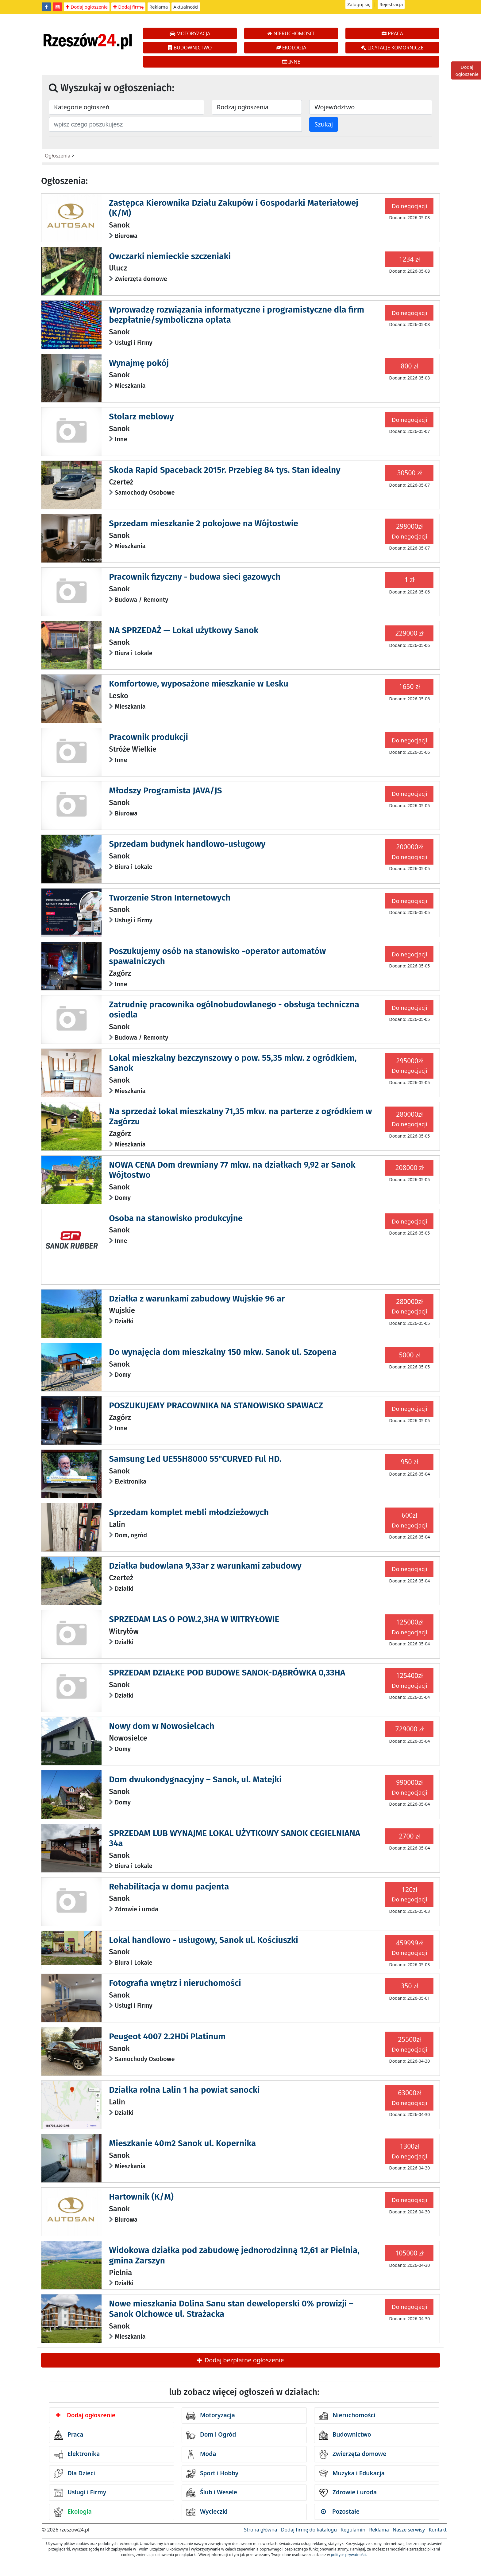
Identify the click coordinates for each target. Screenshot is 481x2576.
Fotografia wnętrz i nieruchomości (175, 1983)
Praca (68, 2435)
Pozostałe (340, 2512)
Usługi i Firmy (80, 2492)
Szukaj (323, 124)
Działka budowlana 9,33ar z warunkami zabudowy (205, 1566)
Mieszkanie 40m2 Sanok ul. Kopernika (182, 2143)
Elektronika (77, 2454)
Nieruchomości (347, 2415)
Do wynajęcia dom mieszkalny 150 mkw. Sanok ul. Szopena (223, 1352)
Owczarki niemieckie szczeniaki (170, 256)
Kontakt (438, 2529)
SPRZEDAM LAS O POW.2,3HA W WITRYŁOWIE (194, 1619)
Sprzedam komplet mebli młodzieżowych (189, 1512)
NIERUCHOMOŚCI (290, 33)
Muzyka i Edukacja (352, 2473)
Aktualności (185, 7)
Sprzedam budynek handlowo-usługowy (187, 844)
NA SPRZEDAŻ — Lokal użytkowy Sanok (183, 630)
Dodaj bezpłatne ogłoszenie (240, 2360)
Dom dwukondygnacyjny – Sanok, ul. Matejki (195, 1779)
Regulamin (353, 2529)
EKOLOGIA (291, 47)
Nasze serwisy (409, 2529)
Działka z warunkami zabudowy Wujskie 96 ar (197, 1299)
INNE (291, 61)
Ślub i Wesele (211, 2492)
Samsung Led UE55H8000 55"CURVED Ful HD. (195, 1459)
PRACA (392, 33)
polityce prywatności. (349, 2554)
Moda (201, 2454)
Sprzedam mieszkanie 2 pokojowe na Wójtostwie (203, 523)
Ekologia (73, 2512)
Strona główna (260, 2529)
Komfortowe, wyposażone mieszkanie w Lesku (198, 684)
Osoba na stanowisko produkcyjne (176, 1218)
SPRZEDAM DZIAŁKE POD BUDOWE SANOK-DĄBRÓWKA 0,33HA (227, 1672)
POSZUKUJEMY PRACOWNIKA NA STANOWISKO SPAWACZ (216, 1405)
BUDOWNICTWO (190, 47)
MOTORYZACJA (190, 33)
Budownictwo (345, 2435)
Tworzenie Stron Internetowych (169, 898)
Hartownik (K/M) (141, 2197)
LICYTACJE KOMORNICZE (392, 47)
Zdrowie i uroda (348, 2492)
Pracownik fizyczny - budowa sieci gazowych (194, 577)
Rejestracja (391, 4)
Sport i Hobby (212, 2473)
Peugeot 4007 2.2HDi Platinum (167, 2036)
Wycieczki (207, 2512)
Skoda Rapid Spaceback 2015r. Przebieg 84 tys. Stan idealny (224, 470)
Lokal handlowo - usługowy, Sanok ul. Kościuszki (203, 1940)
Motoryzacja (210, 2415)
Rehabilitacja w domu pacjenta (169, 1886)
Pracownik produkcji (148, 737)
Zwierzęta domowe (352, 2454)
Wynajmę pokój (139, 363)
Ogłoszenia (57, 155)
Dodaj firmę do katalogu (309, 2529)
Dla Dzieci (74, 2473)
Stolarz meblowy (141, 416)
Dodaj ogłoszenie (87, 7)
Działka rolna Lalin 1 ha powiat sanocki (184, 2090)
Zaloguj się (359, 4)
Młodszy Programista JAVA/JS (165, 790)
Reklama (158, 7)
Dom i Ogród (211, 2435)
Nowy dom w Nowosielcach (161, 1726)
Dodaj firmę (128, 7)
